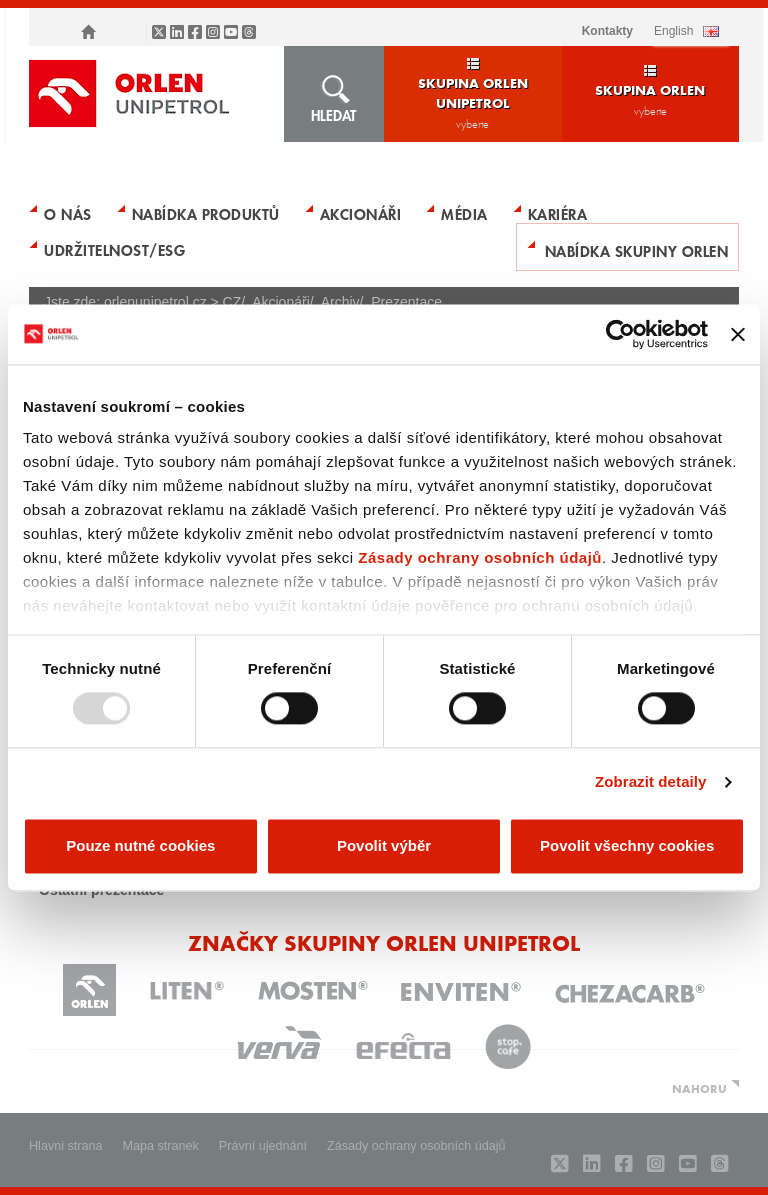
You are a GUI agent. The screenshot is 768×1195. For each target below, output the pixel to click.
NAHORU (699, 1088)
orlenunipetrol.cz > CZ (172, 302)
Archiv (340, 302)
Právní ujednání (263, 1146)
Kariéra (558, 213)
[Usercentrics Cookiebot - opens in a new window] (620, 334)
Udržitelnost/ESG (114, 249)
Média (464, 213)
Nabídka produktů (206, 213)
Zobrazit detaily (651, 782)
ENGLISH (673, 31)
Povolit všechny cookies (627, 845)
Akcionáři (361, 213)
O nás (68, 213)
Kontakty (607, 31)
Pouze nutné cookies (140, 845)
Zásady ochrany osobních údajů (480, 557)
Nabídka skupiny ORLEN (637, 250)
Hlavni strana (66, 1146)
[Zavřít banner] (738, 334)
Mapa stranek (161, 1146)
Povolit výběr (384, 845)
